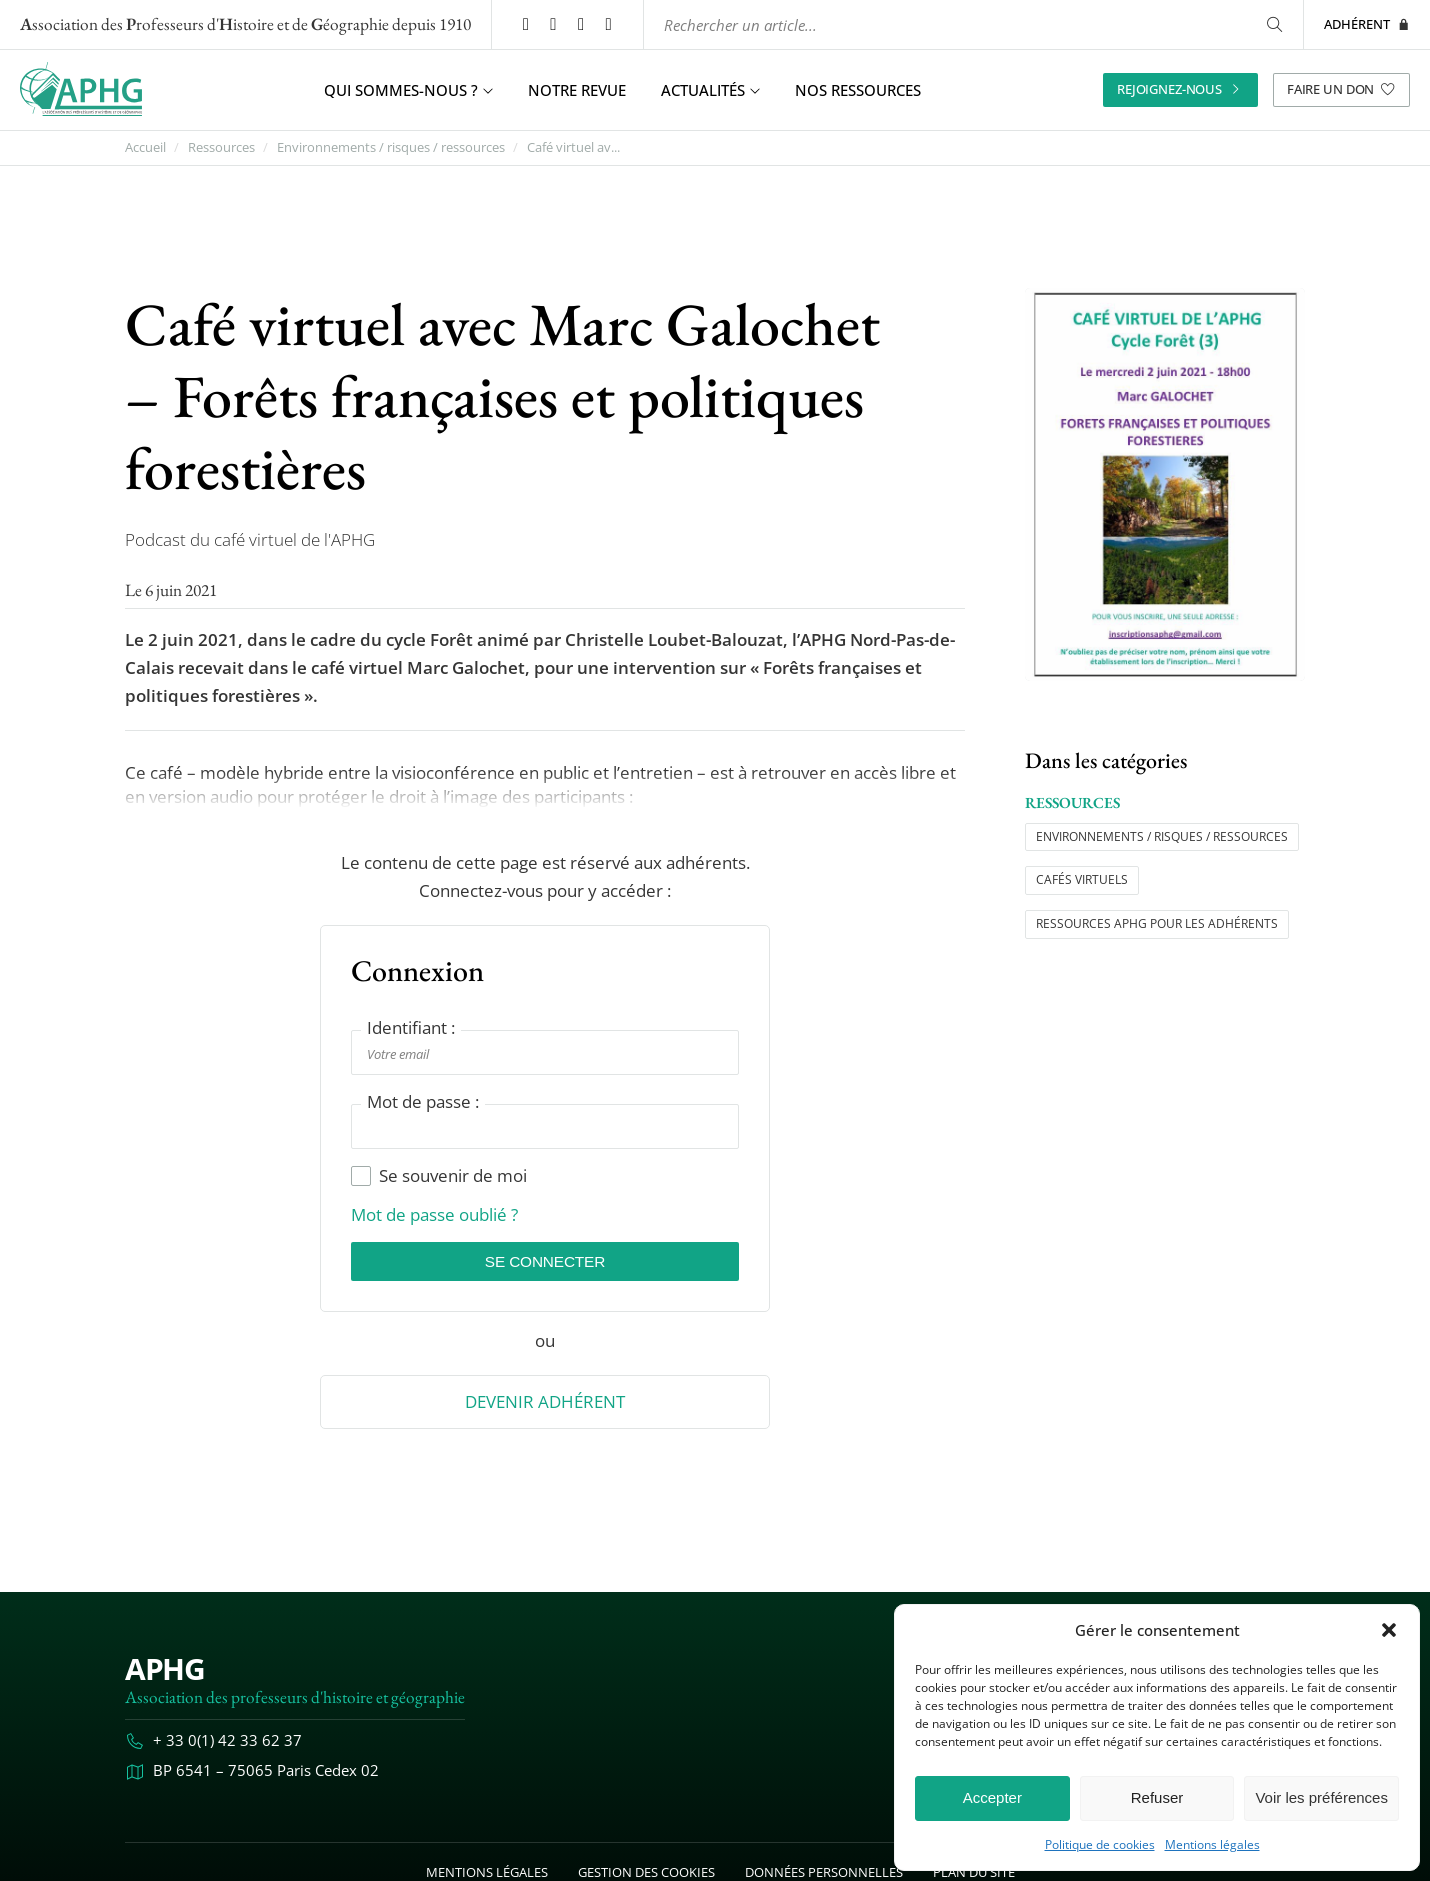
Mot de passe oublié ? (434, 1215)
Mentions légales (1212, 1845)
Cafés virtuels (1082, 879)
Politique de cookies (1100, 1845)
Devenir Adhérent (545, 1404)
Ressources (221, 147)
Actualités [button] (710, 90)
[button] (1389, 1630)
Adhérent (1367, 24)
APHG (164, 1671)
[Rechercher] (1273, 24)
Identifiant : (411, 1027)
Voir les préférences (1321, 1797)
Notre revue (577, 90)
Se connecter (545, 1262)
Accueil (145, 147)
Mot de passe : (423, 1101)
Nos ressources (858, 90)
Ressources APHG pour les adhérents (1157, 923)
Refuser (1157, 1797)
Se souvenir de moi (439, 1176)
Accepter (992, 1797)
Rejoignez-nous (1180, 89)
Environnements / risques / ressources (391, 147)
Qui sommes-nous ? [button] (408, 90)
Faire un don (1341, 89)
